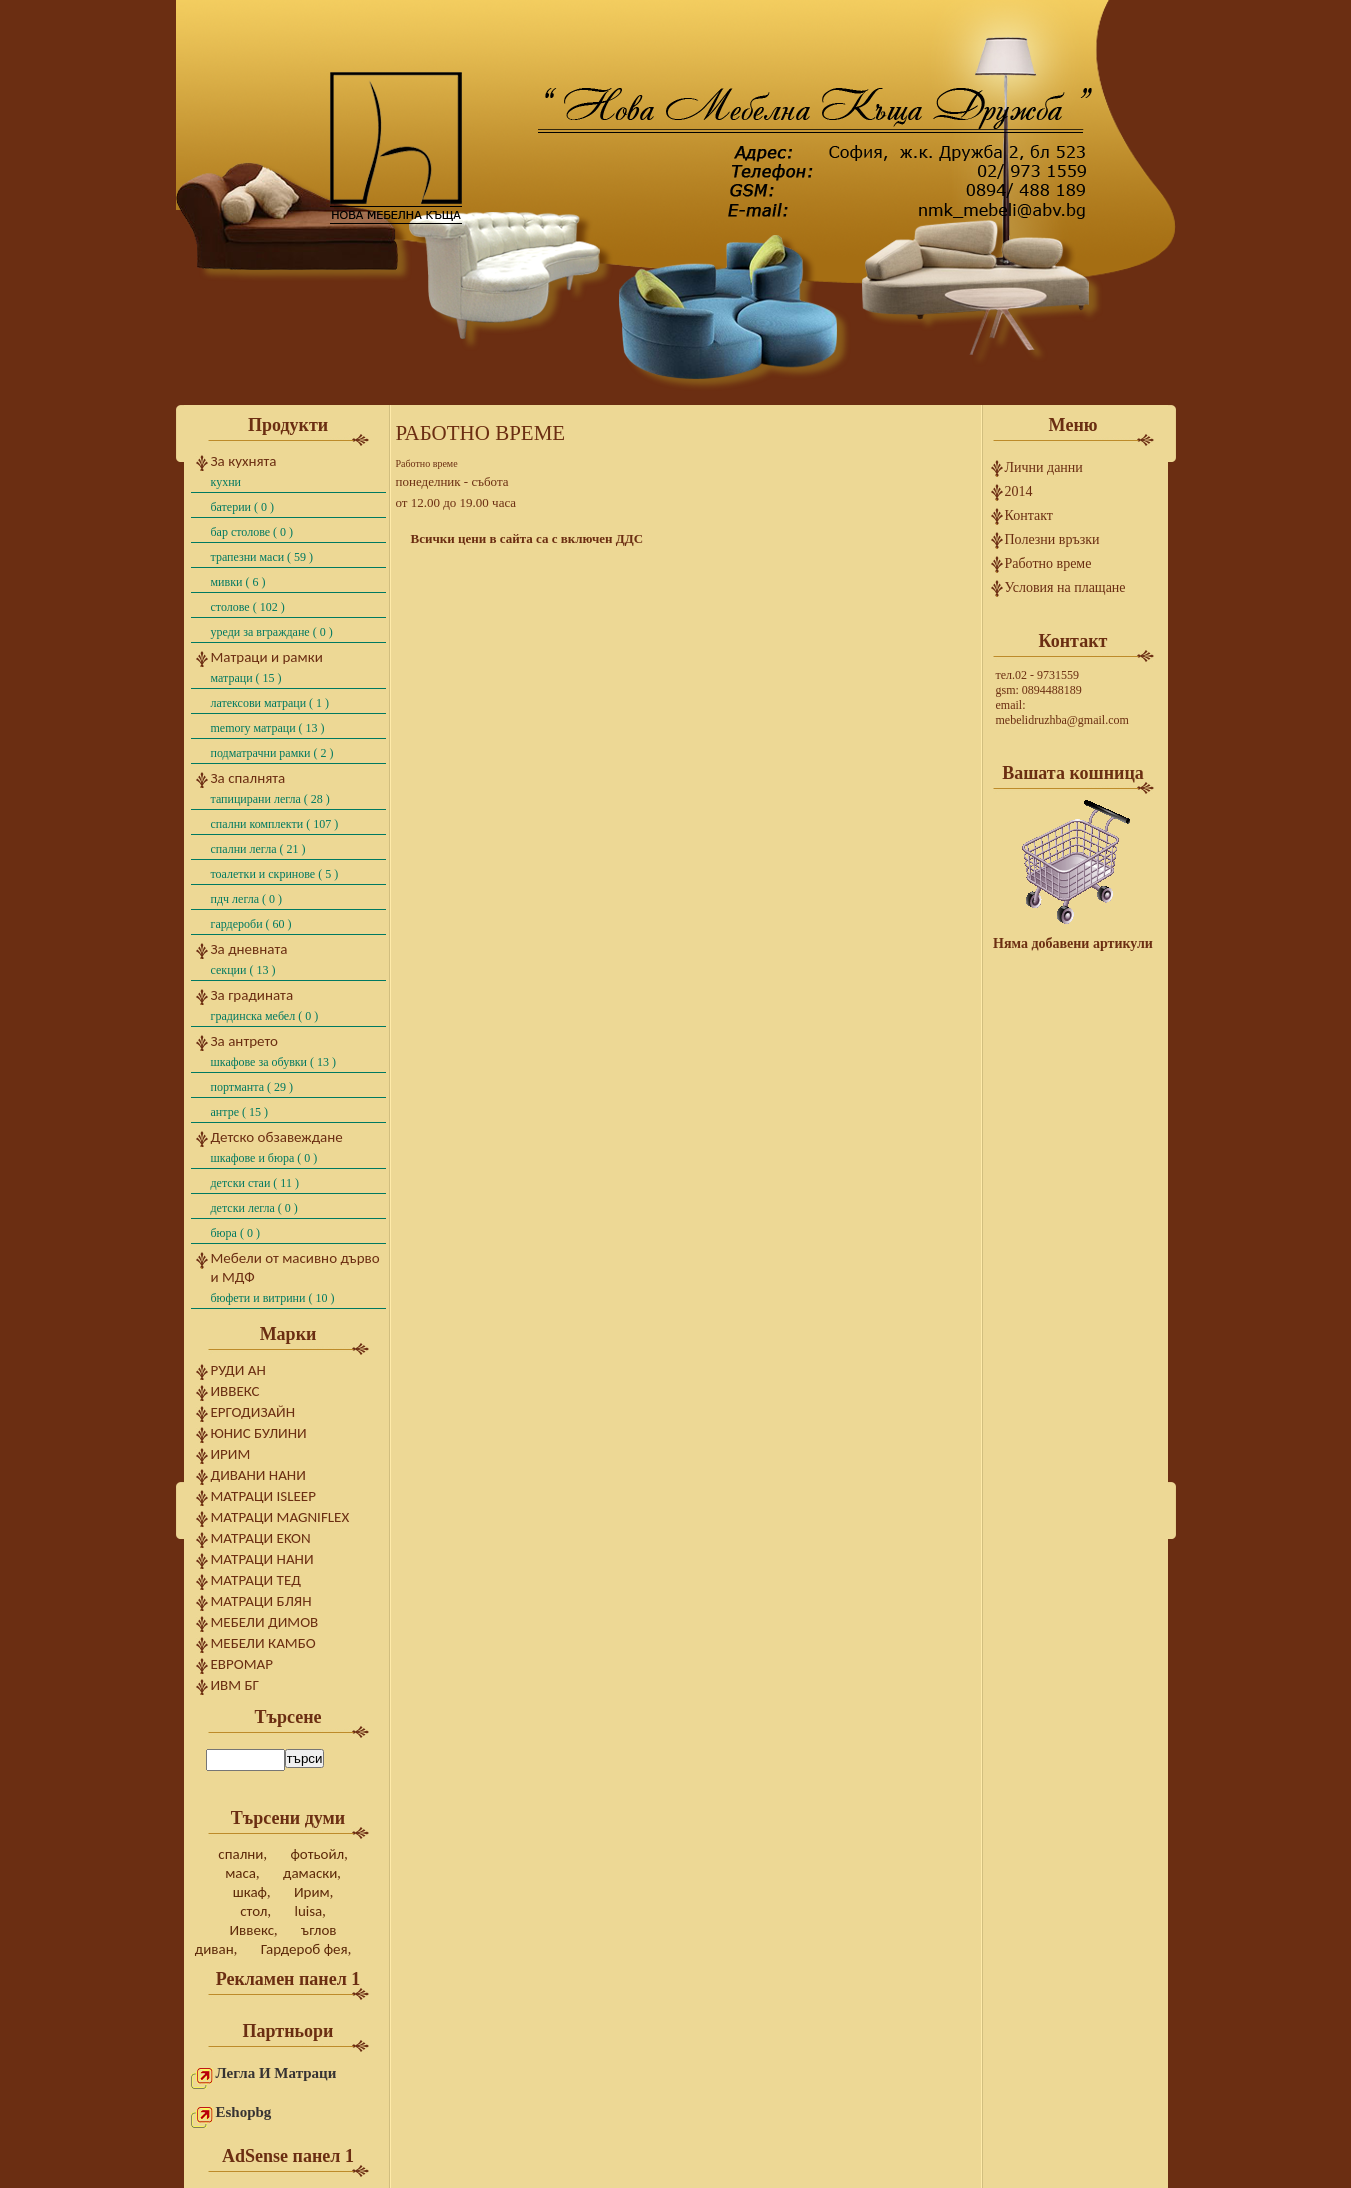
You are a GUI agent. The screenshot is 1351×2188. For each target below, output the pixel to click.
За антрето (245, 1041)
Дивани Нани (258, 1475)
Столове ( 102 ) (248, 607)
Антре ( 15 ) (239, 1112)
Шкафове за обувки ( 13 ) (274, 1062)
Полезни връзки (1052, 539)
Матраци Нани (262, 1559)
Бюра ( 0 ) (235, 1233)
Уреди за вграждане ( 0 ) (272, 632)
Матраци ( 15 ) (246, 678)
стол (253, 1911)
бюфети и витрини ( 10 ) (273, 1298)
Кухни (226, 482)
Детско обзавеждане (277, 1137)
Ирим (231, 1454)
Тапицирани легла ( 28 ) (270, 799)
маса (240, 1873)
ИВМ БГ (235, 1685)
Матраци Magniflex (280, 1517)
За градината (252, 995)
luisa (308, 1911)
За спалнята (248, 778)
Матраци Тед (256, 1580)
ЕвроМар (242, 1664)
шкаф (250, 1892)
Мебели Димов (265, 1622)
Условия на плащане (1065, 587)
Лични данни (1044, 467)
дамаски (310, 1873)
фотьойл (317, 1854)
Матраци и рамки (267, 657)
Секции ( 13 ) (243, 970)
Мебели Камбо (263, 1643)
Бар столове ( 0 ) (252, 532)
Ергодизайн (253, 1412)
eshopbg (244, 2112)
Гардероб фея (304, 1949)
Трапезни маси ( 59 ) (262, 557)
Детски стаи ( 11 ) (255, 1183)
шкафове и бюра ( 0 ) (264, 1158)
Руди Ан (238, 1370)
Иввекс (235, 1391)
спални (240, 1854)
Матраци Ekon (261, 1538)
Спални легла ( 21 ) (258, 849)
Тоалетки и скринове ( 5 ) (275, 874)
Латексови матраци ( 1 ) (270, 703)
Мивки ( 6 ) (238, 582)
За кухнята (244, 461)
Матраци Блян (261, 1601)
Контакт (1029, 515)
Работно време (1048, 563)
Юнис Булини (259, 1433)
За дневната (249, 949)
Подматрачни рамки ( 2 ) (272, 753)
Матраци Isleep (263, 1496)
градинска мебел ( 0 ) (265, 1016)
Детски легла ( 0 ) (254, 1208)
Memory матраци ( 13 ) (268, 728)
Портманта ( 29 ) (252, 1087)
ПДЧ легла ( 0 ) (247, 899)
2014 (1019, 491)
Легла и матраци (276, 2073)
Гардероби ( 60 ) (251, 924)
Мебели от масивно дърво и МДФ (295, 1267)
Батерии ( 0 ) (243, 507)
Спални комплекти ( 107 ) (275, 824)
